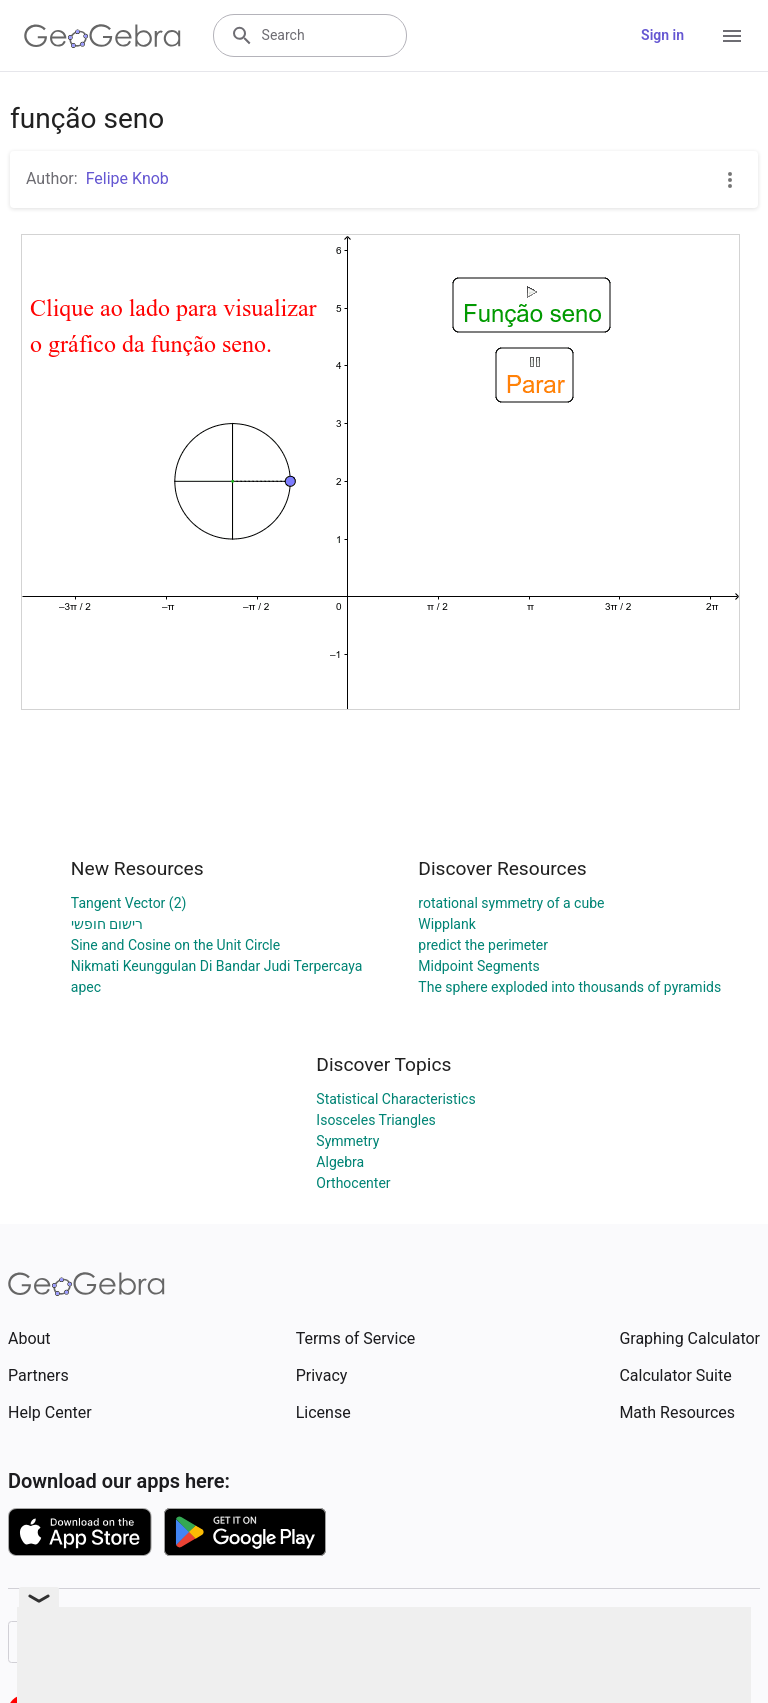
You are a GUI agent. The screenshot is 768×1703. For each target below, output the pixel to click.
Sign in (662, 35)
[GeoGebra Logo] (102, 36)
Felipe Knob (127, 178)
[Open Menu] (732, 36)
